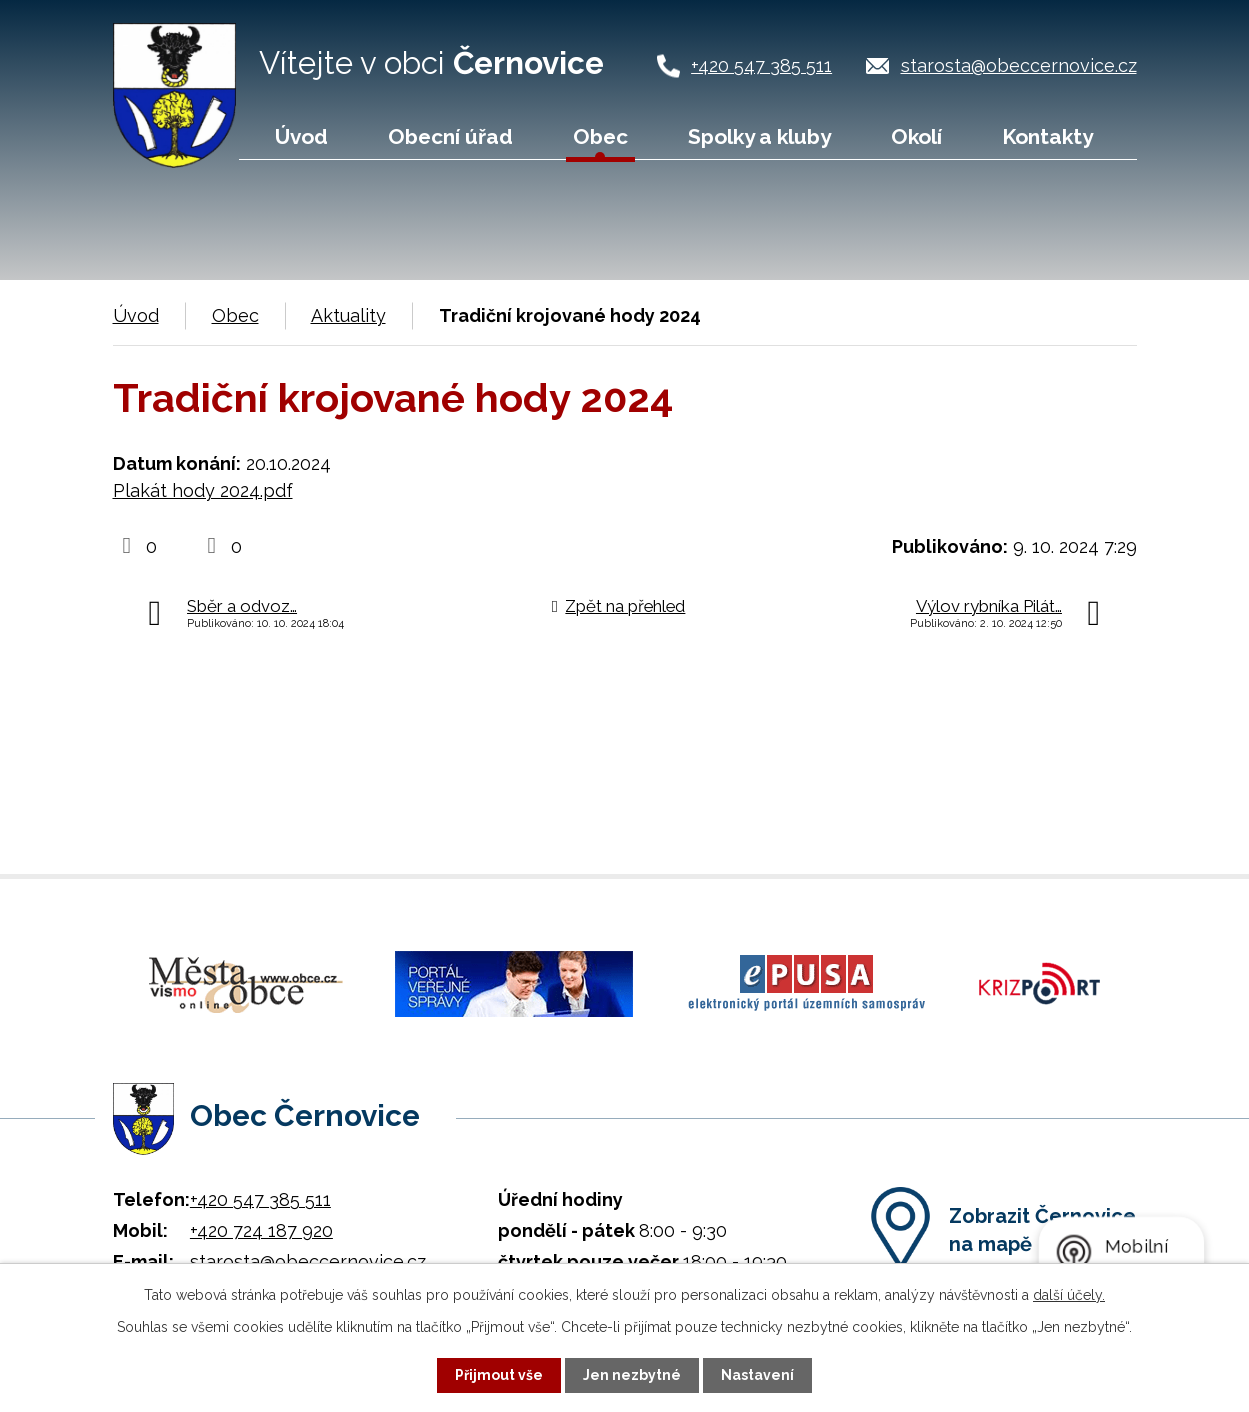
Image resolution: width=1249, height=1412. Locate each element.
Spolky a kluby (759, 136)
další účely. (1069, 1295)
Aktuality (348, 315)
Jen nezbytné (632, 1375)
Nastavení (757, 1375)
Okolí (916, 136)
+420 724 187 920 (261, 1230)
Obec (600, 136)
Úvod (301, 136)
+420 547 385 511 (761, 65)
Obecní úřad (450, 136)
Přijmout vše (499, 1375)
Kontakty (1047, 136)
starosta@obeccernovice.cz (1019, 65)
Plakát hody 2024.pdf (203, 490)
